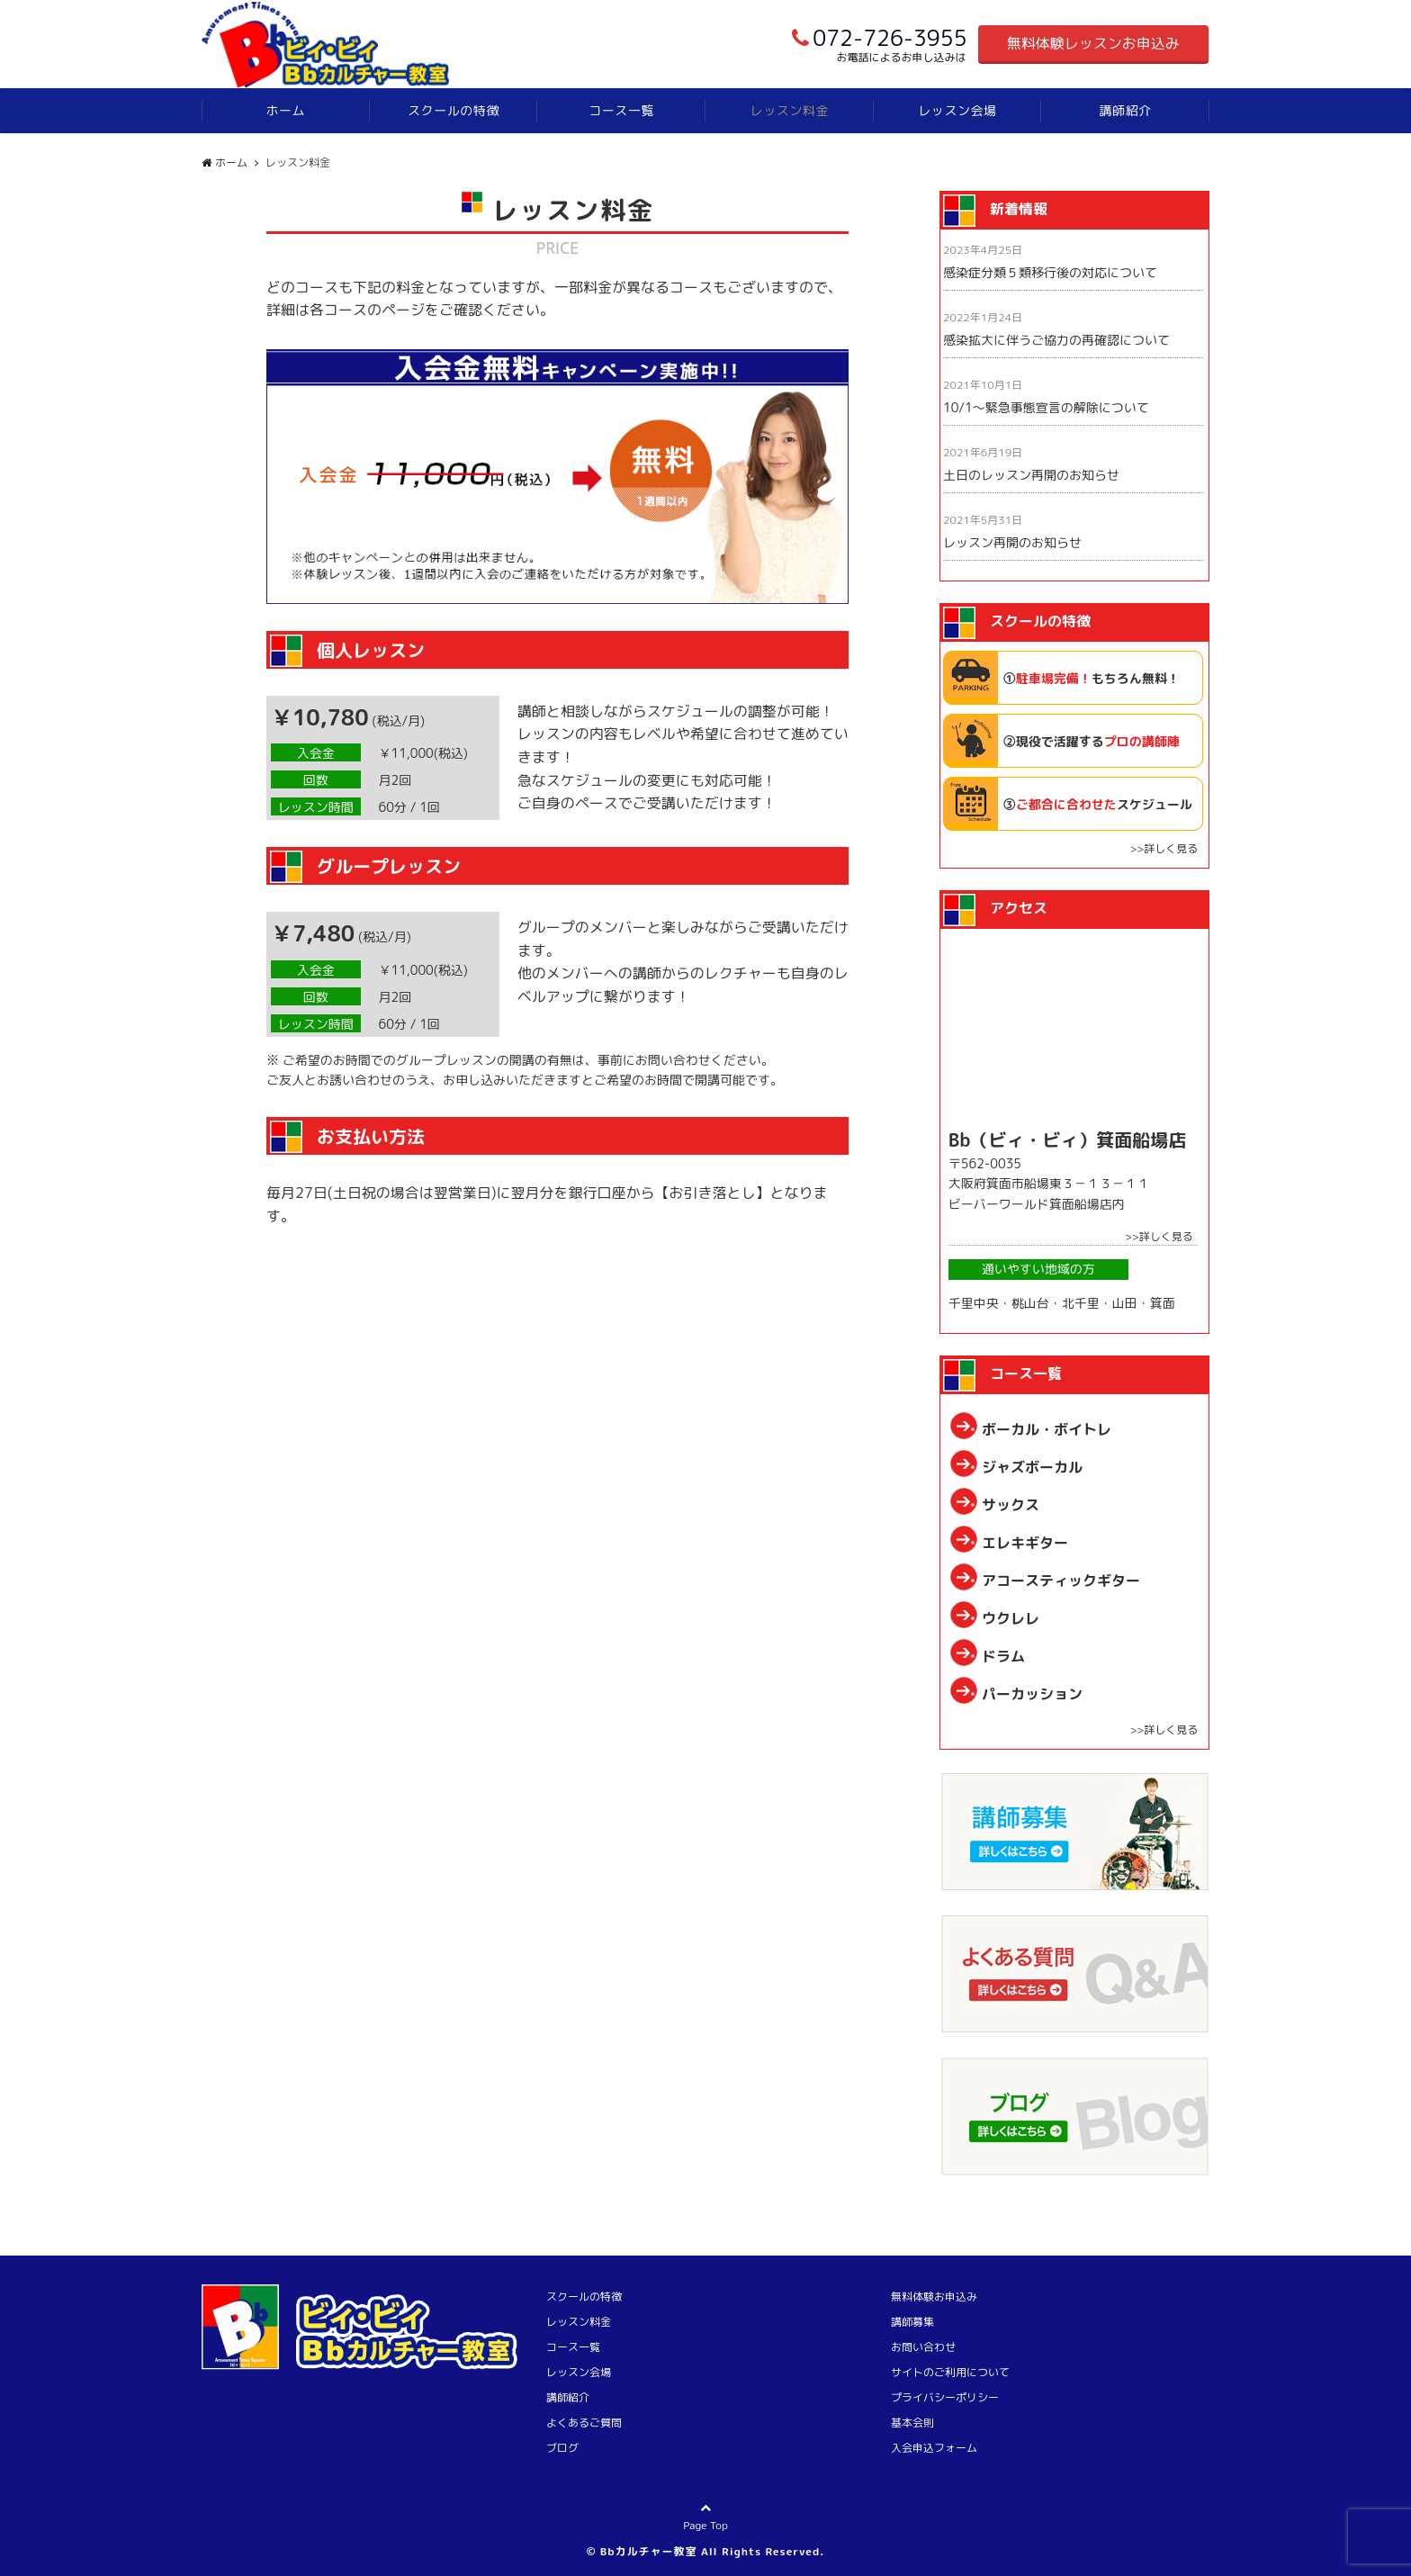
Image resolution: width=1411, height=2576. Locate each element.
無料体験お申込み (934, 2296)
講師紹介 (1126, 110)
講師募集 (912, 2321)
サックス (1010, 1505)
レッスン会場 (957, 110)
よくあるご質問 (584, 2422)
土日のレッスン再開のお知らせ (1031, 474)
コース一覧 (621, 110)
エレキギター (1025, 1543)
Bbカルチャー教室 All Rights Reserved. (712, 2551)
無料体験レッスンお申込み (1093, 43)
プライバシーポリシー (945, 2397)
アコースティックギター (1061, 1580)
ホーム (285, 110)
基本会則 (912, 2422)
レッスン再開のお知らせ (1012, 542)
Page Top (705, 2534)
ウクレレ (1010, 1618)
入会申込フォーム (934, 2447)
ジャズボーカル (1032, 1467)
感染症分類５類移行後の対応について (1050, 272)
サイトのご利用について (950, 2372)
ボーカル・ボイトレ (1046, 1429)
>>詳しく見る (1163, 848)
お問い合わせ (923, 2347)
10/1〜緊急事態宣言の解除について (1046, 407)
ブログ (562, 2447)
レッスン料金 (789, 110)
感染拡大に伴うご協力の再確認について (1056, 339)
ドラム (1003, 1656)
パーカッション (1032, 1694)
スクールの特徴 (453, 110)
